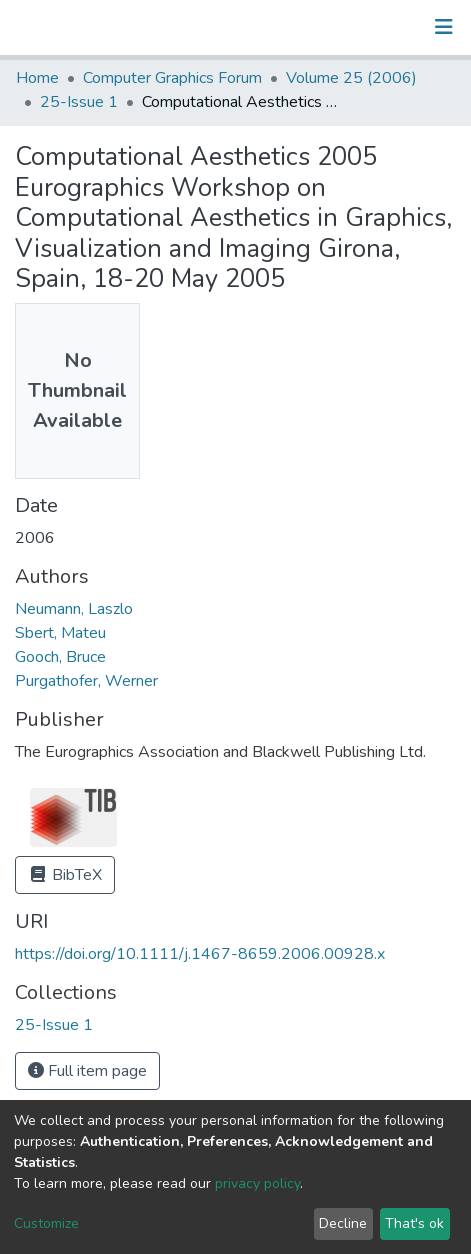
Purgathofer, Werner (86, 681)
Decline (343, 1223)
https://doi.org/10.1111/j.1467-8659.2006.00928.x (200, 954)
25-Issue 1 (79, 102)
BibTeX (65, 875)
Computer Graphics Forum (172, 78)
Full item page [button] (87, 1071)
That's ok (414, 1223)
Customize (46, 1223)
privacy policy (257, 1183)
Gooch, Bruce (60, 657)
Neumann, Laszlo (74, 609)
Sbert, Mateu (60, 633)
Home (37, 78)
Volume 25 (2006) (351, 78)
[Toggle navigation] (444, 27)
